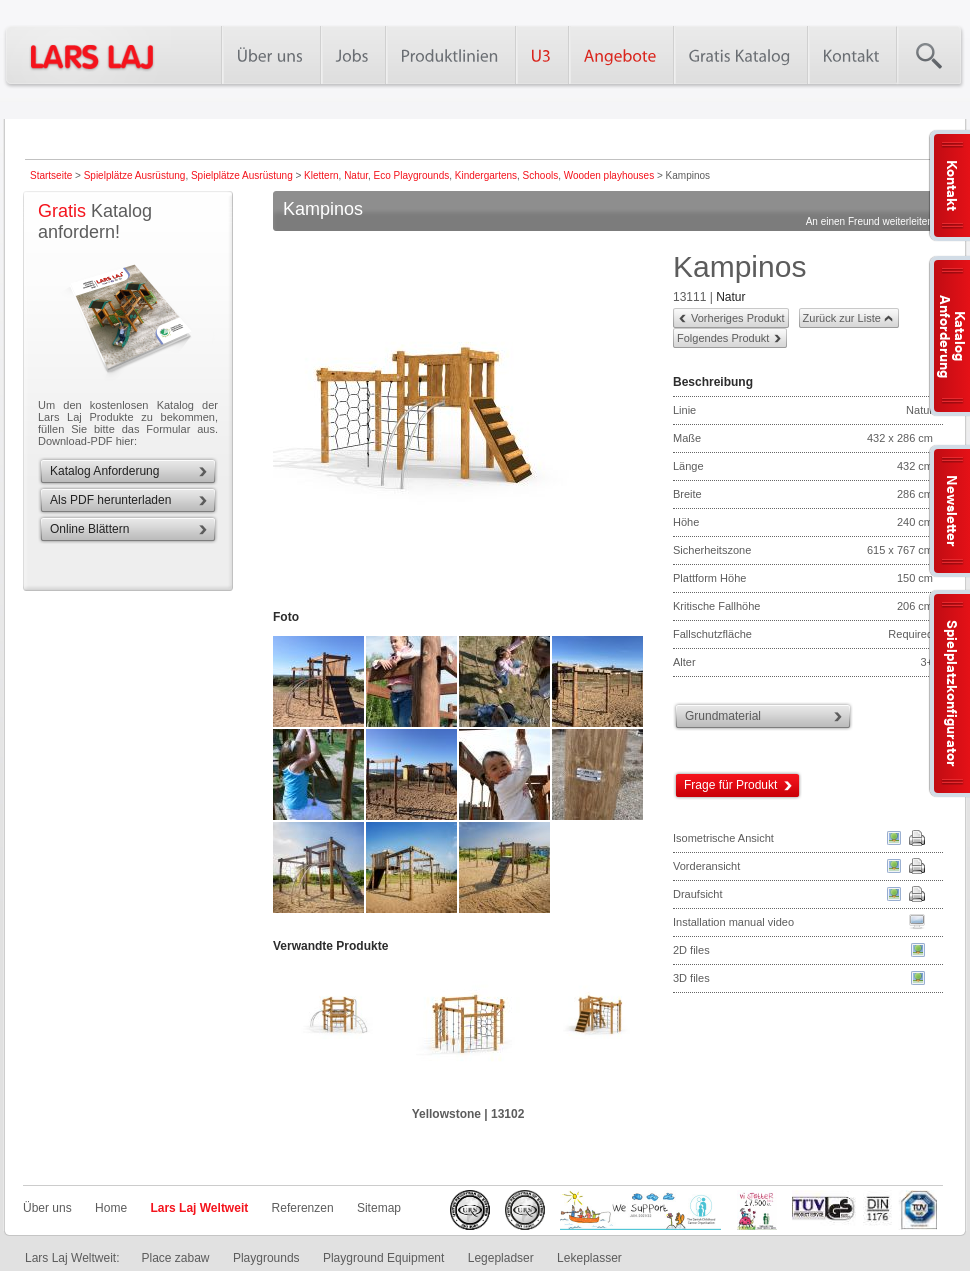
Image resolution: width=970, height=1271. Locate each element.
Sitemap (379, 1208)
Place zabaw (175, 1258)
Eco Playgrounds (412, 175)
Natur (356, 175)
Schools (541, 175)
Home (111, 1208)
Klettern (321, 175)
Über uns (47, 1208)
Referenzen (303, 1208)
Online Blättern (89, 529)
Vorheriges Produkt (738, 318)
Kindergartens (486, 175)
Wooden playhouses (609, 175)
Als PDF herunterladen (110, 500)
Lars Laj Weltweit (199, 1208)
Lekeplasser (589, 1258)
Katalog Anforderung (104, 471)
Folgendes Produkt (723, 338)
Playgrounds (266, 1258)
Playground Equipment (383, 1258)
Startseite (51, 175)
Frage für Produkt (730, 785)
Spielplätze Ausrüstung (135, 175)
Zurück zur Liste (842, 318)
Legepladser (501, 1258)
